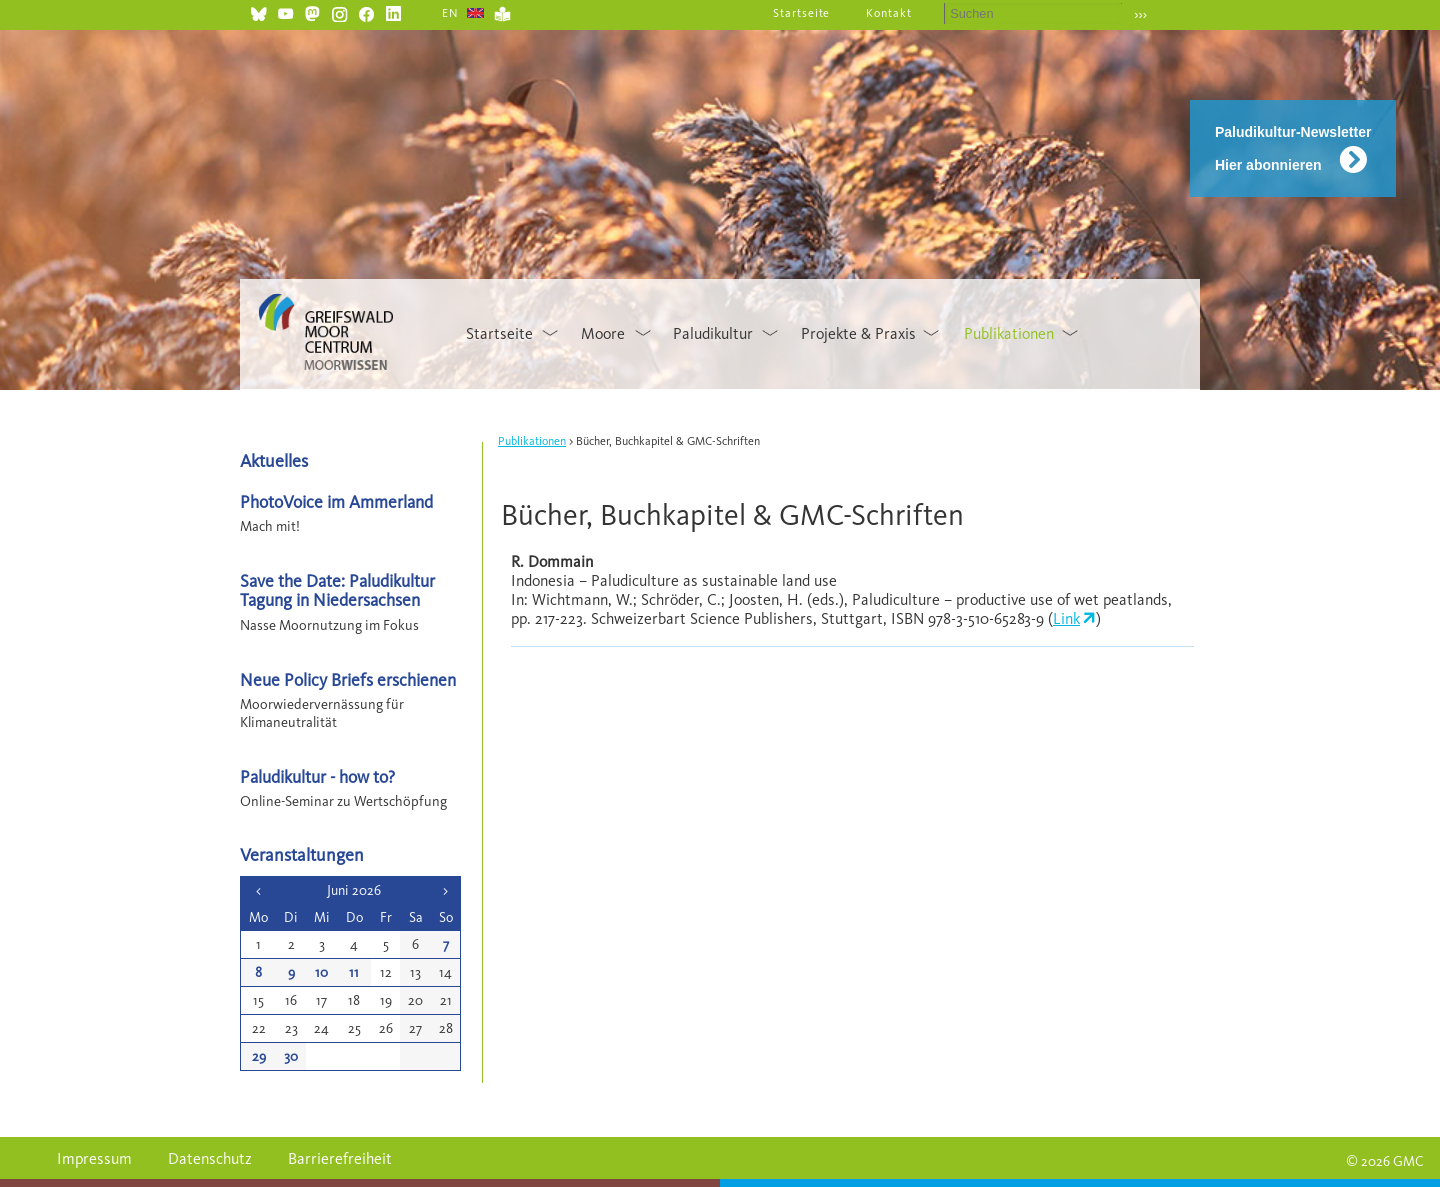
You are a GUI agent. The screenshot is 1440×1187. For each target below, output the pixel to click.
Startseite (802, 13)
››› (1140, 14)
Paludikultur (713, 333)
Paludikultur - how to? (317, 776)
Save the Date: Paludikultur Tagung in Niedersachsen (337, 590)
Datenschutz (210, 1158)
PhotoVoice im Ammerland (336, 501)
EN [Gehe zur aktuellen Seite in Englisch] (450, 13)
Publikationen (1009, 333)
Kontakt (889, 13)
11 (354, 972)
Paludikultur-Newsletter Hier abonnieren (1293, 148)
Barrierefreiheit (340, 1158)
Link (1066, 618)
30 (291, 1056)
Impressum (94, 1158)
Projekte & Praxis (858, 333)
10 (321, 972)
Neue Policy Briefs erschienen (348, 679)
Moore (603, 333)
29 (259, 1056)
